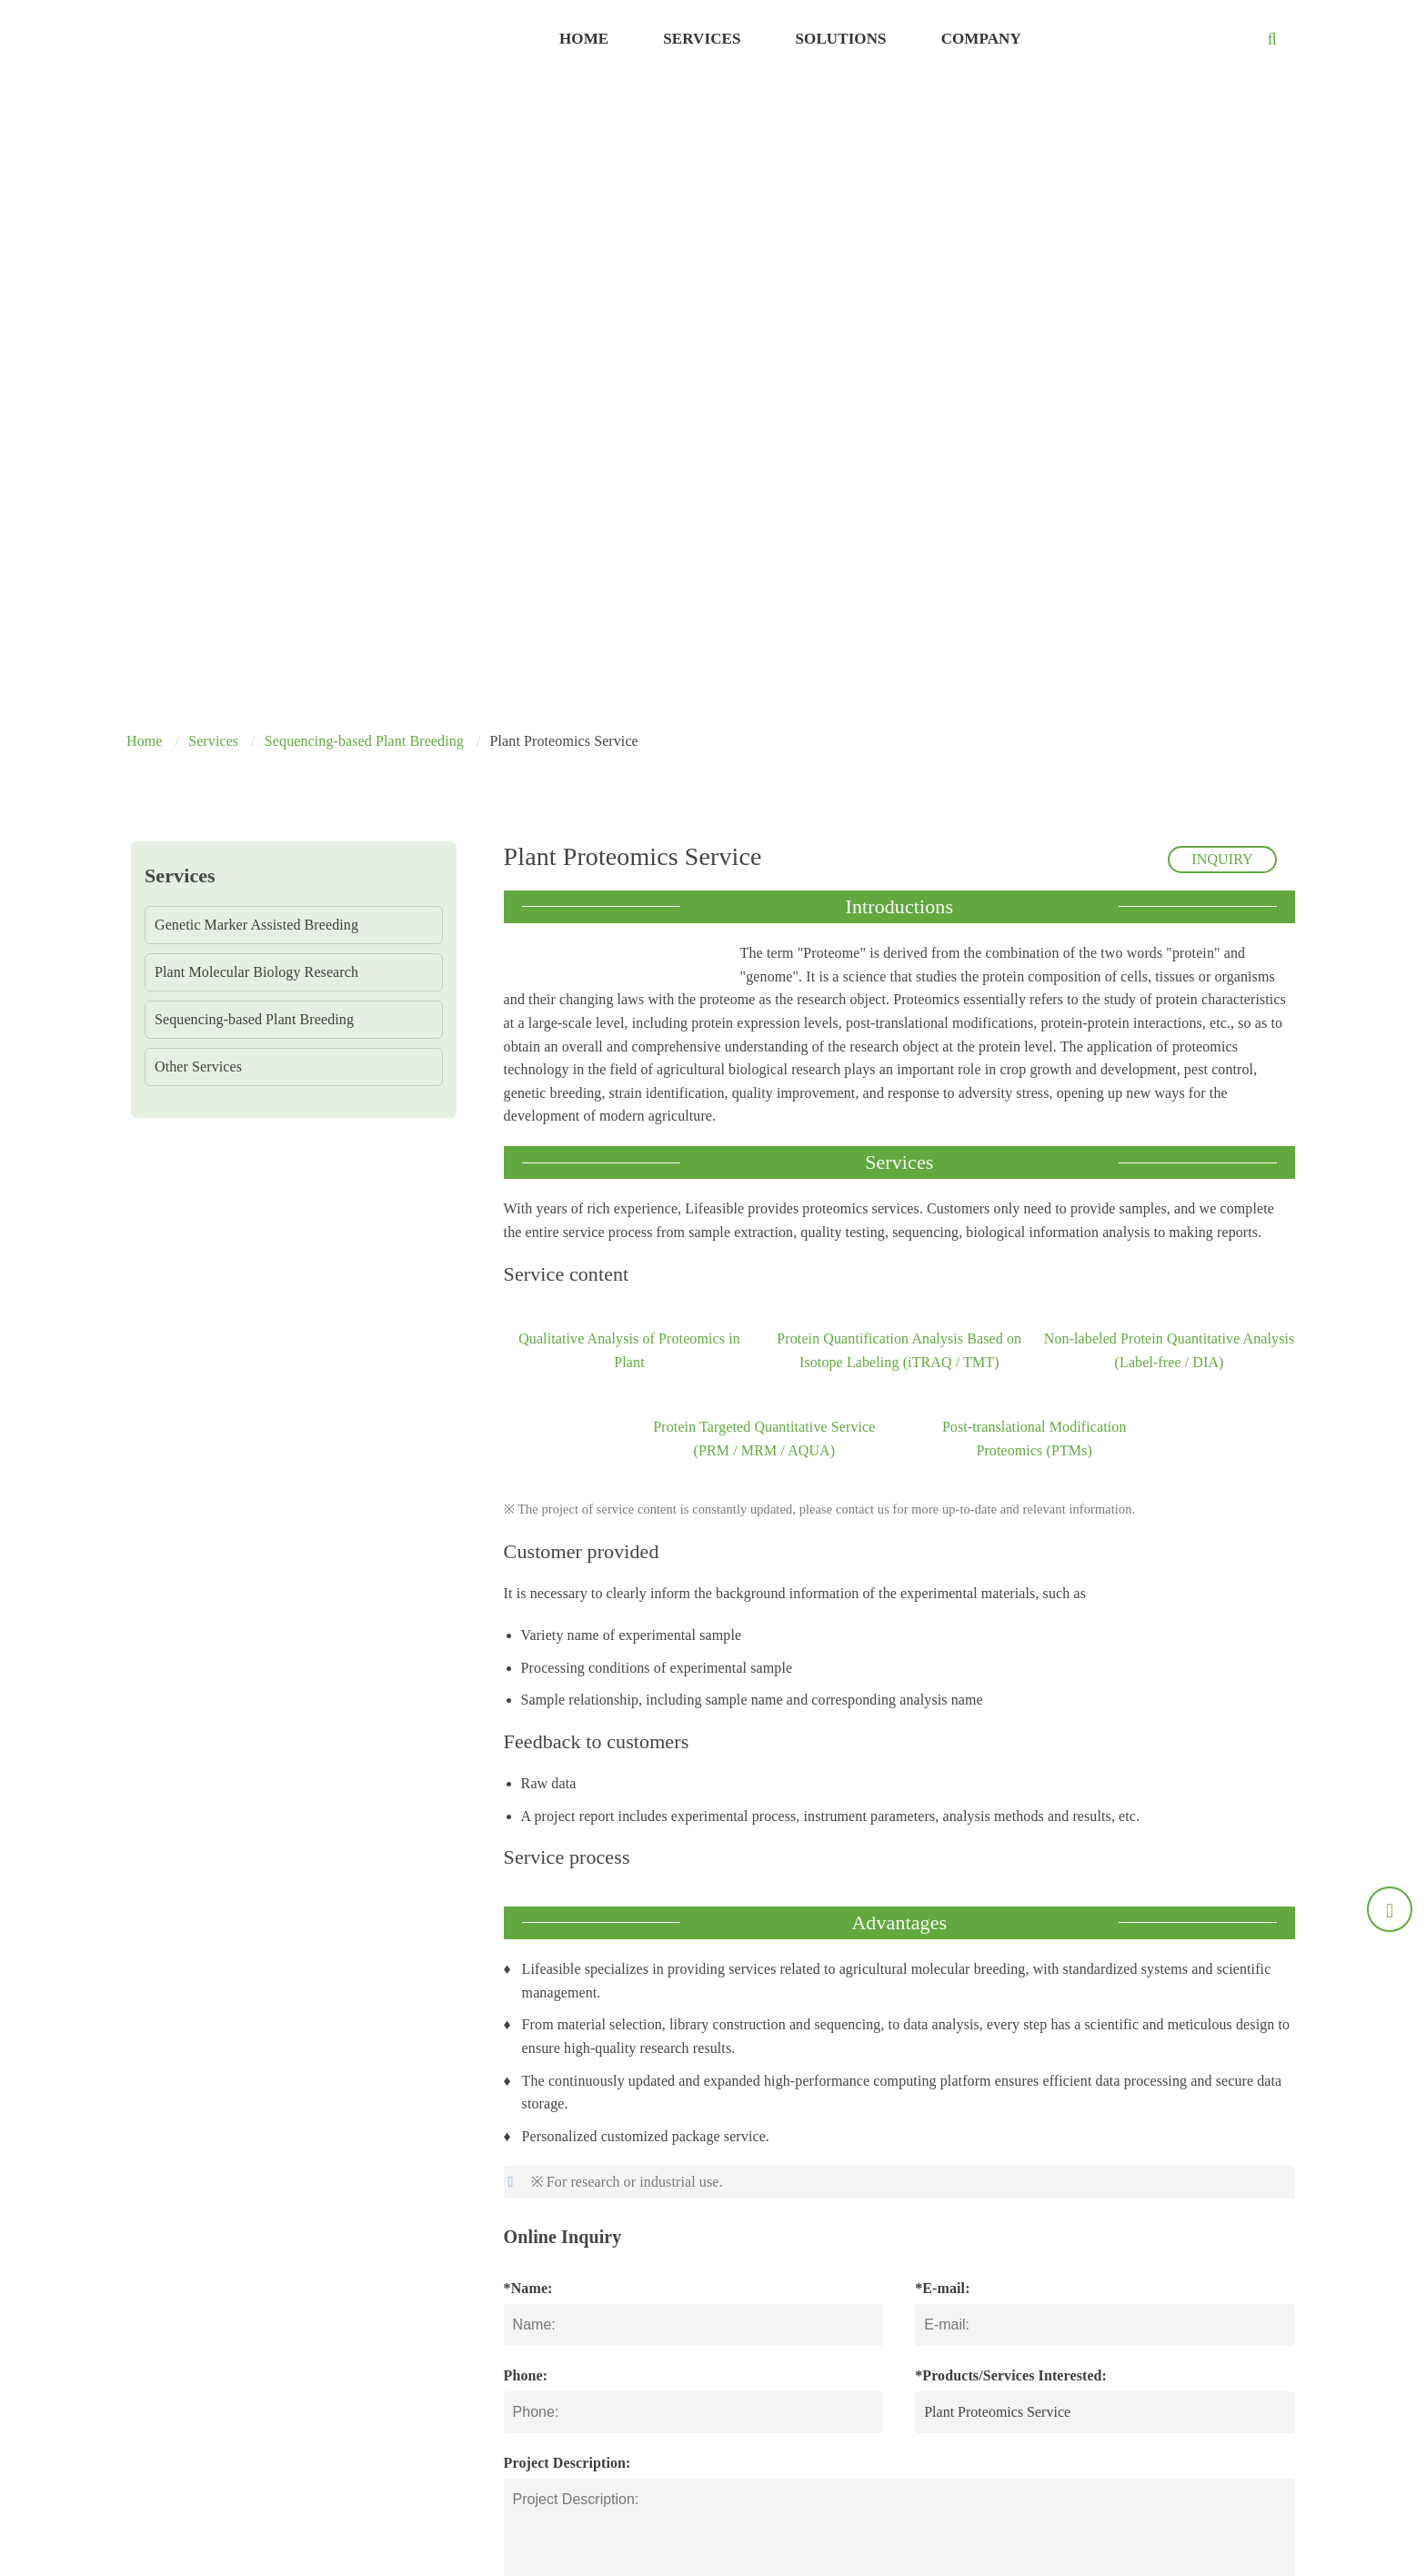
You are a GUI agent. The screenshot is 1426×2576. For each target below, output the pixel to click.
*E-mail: (942, 2288)
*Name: (528, 2288)
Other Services (198, 1066)
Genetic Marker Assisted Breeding (256, 924)
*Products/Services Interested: (1011, 2375)
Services (701, 38)
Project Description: (567, 2462)
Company (981, 38)
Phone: (526, 2375)
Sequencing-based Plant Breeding (364, 741)
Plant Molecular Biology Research (256, 972)
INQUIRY (1221, 859)
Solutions (841, 38)
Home (583, 38)
